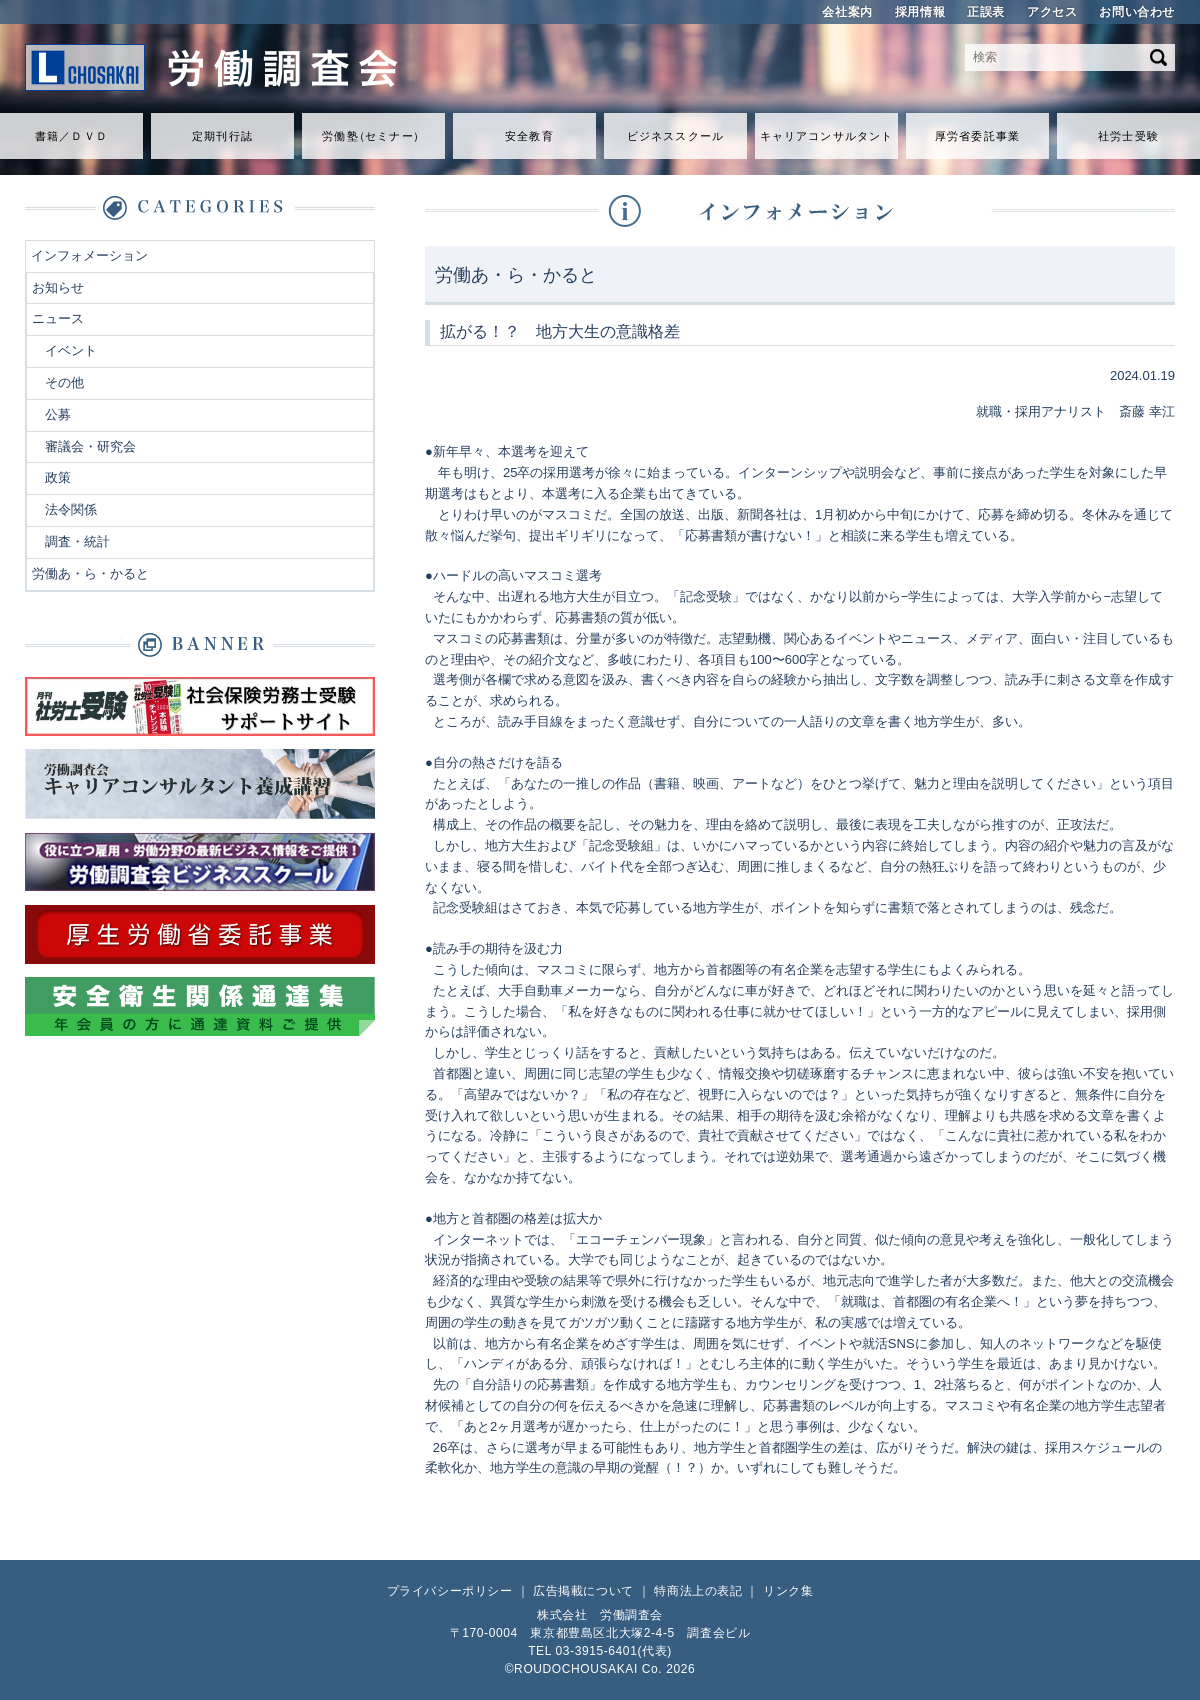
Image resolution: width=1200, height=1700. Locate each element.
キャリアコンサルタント (826, 136)
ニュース (58, 318)
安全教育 (529, 136)
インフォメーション (89, 255)
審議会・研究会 (90, 446)
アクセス (1052, 12)
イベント (71, 350)
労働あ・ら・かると (90, 573)
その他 (64, 382)
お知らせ (58, 287)
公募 (58, 414)
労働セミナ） (373, 136)
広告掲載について (583, 1591)
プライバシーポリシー (450, 1591)
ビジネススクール (675, 136)
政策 (58, 477)
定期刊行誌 (222, 136)
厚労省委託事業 (977, 136)
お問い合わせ (1137, 12)
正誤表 (986, 12)
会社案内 (847, 12)
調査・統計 (77, 541)
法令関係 (71, 509)
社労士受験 (1128, 136)
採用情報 (920, 12)
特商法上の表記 (698, 1591)
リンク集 (788, 1591)
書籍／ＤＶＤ (71, 136)
